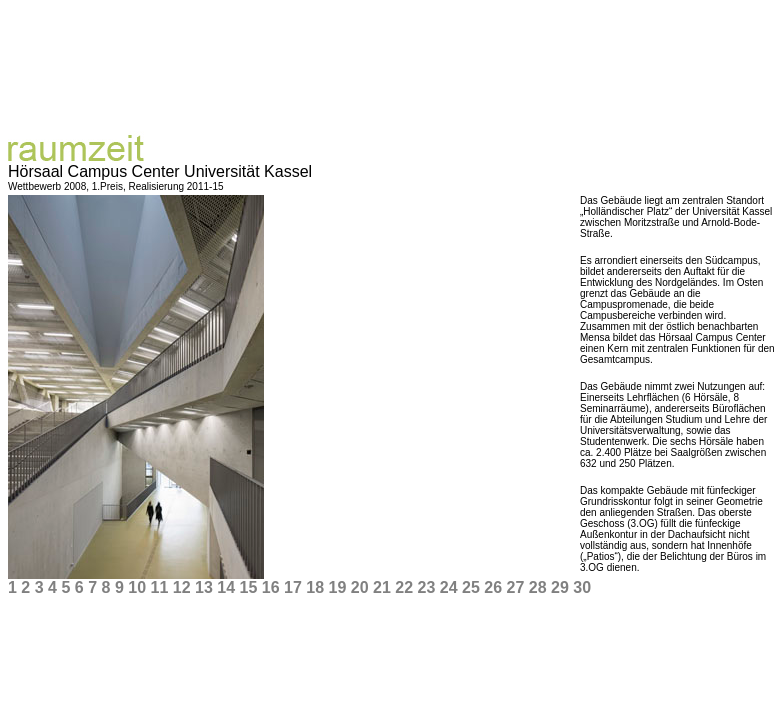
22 (404, 587)
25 (471, 587)
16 (271, 587)
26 (493, 587)
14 (226, 587)
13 (204, 587)
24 (449, 587)
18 (315, 587)
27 (515, 587)
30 (582, 587)
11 (159, 587)
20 (360, 587)
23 (426, 587)
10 (137, 587)
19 (337, 587)
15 (248, 587)
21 (382, 587)
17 (293, 587)
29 (560, 587)
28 (538, 587)
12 (182, 587)
